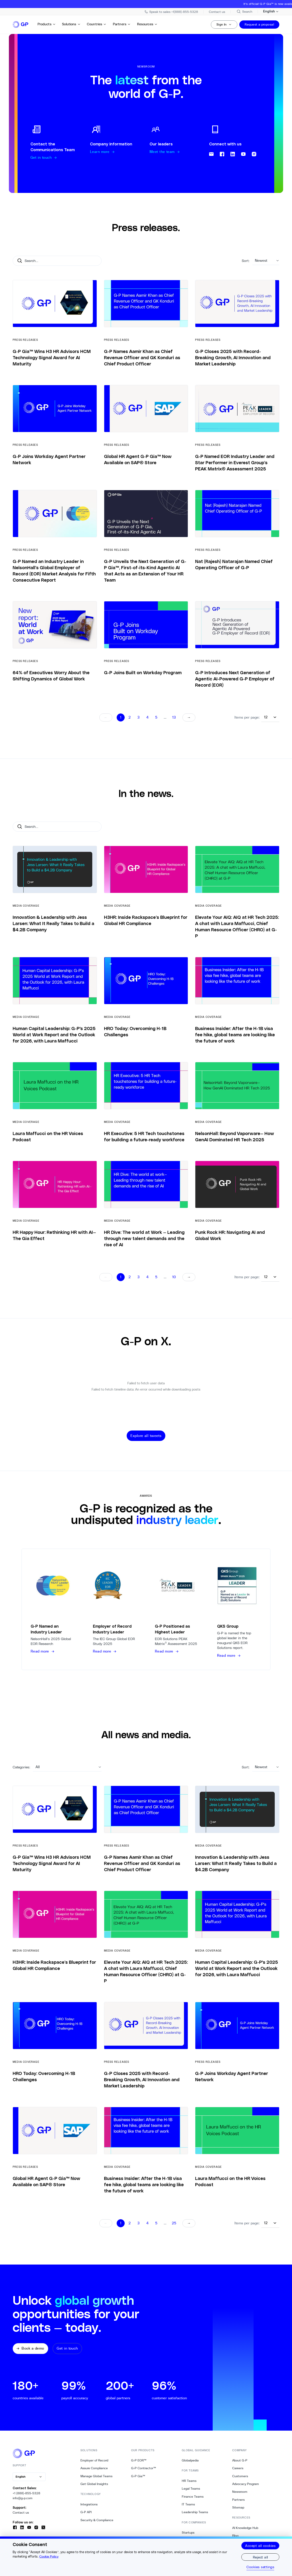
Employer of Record (94, 2462)
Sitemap (238, 2509)
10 (174, 1277)
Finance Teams (193, 2499)
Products (53, 24)
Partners (128, 24)
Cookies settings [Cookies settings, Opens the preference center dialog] (260, 2567)
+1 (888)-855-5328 (26, 2495)
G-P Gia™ (138, 2478)
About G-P (239, 2462)
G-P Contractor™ (143, 2470)
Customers (240, 2478)
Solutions (78, 24)
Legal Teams (191, 2491)
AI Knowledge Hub (245, 2530)
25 (174, 2224)
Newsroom (239, 2494)
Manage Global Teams (96, 2478)
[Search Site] (244, 11)
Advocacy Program (245, 2486)
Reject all (260, 2557)
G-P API (86, 2514)
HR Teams (189, 2483)
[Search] (61, 260)
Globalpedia (190, 2462)
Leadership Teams (195, 2514)
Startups (188, 2534)
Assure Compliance (94, 2470)
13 (174, 717)
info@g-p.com (22, 2500)
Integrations (89, 2506)
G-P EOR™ (138, 2462)
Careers (237, 2470)
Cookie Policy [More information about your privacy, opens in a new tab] (48, 2556)
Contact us (21, 2515)
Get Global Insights (94, 2486)
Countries (103, 24)
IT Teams (188, 2506)
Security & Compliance (96, 2522)
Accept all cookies (260, 2545)
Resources (154, 24)
